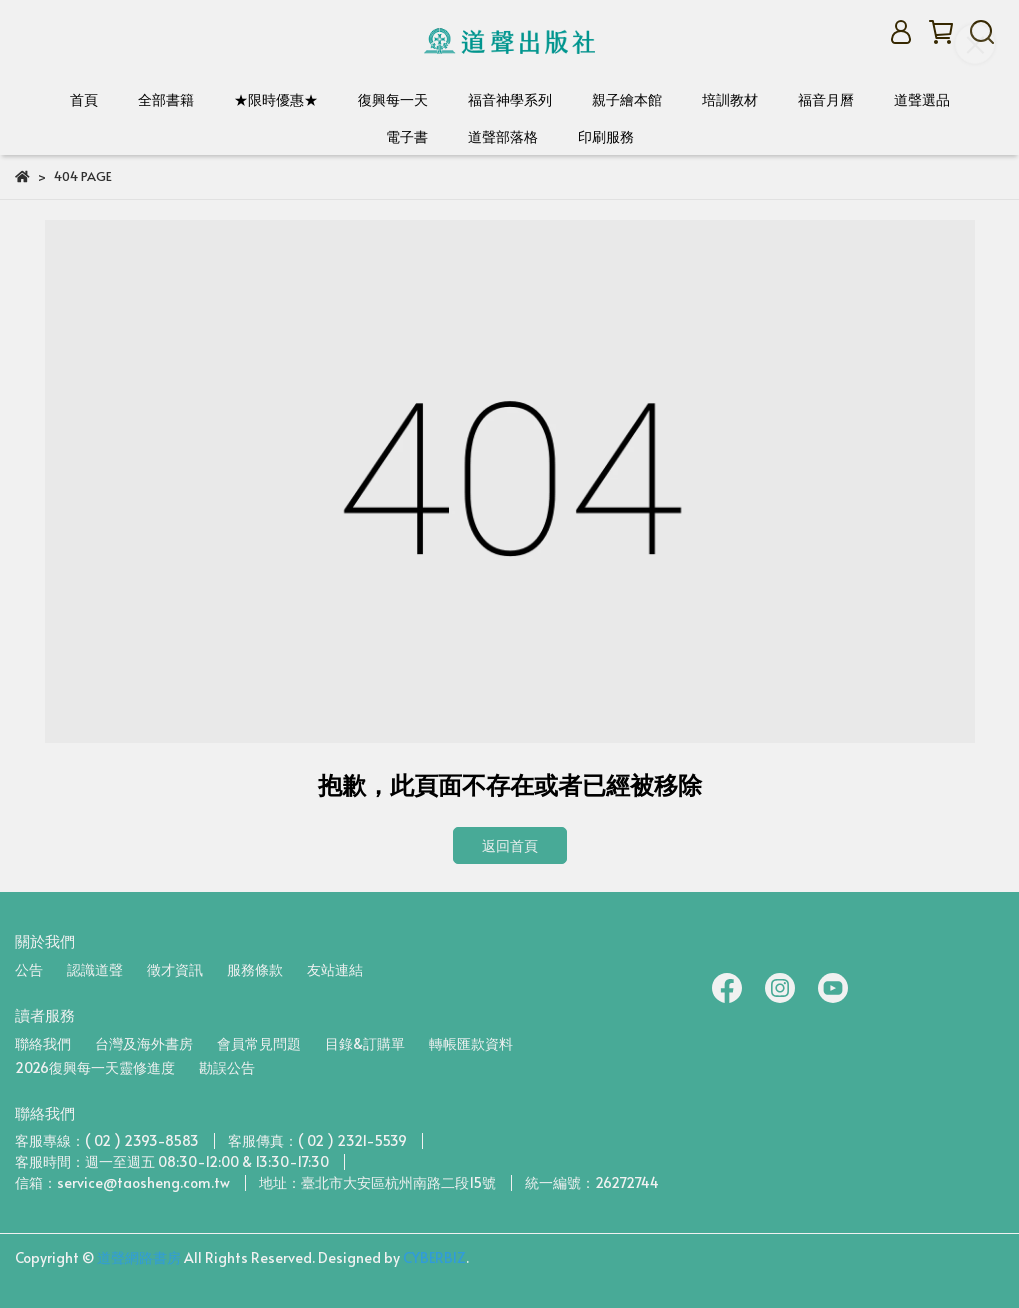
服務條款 (255, 969)
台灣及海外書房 (144, 1043)
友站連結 (335, 969)
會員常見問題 (259, 1043)
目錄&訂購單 (365, 1043)
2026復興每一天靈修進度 (95, 1067)
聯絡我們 (43, 1043)
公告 (29, 969)
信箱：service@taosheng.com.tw (122, 1182)
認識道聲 (95, 969)
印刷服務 (606, 136)
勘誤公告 (227, 1067)
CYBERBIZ (434, 1257)
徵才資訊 (175, 969)
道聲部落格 (503, 136)
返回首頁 (510, 845)
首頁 (84, 99)
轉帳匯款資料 (471, 1043)
